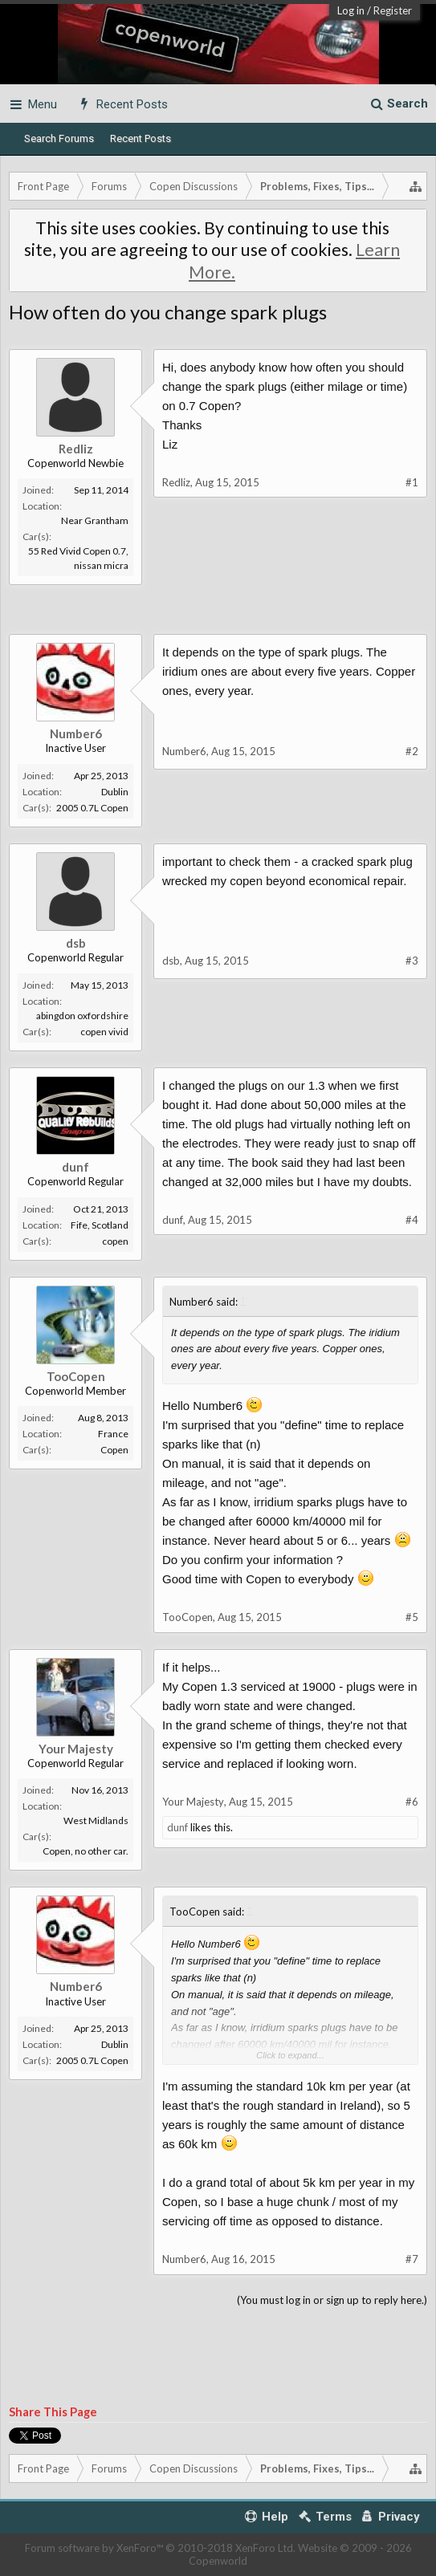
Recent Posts (140, 138)
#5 (411, 1617)
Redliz (76, 448)
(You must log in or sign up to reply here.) (332, 2300)
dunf (75, 1167)
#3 (411, 960)
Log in (351, 10)
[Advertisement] (218, 625)
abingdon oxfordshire (82, 1016)
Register (392, 10)
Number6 (76, 733)
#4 (411, 1219)
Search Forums (59, 138)
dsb (76, 943)
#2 (411, 751)
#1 (411, 482)
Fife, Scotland (99, 1225)
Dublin (114, 792)
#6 (411, 1801)
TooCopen (76, 1376)
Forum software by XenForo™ (160, 2547)
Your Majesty (76, 1748)
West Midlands (95, 1820)
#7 (411, 2259)
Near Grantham (94, 520)
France (113, 1434)
